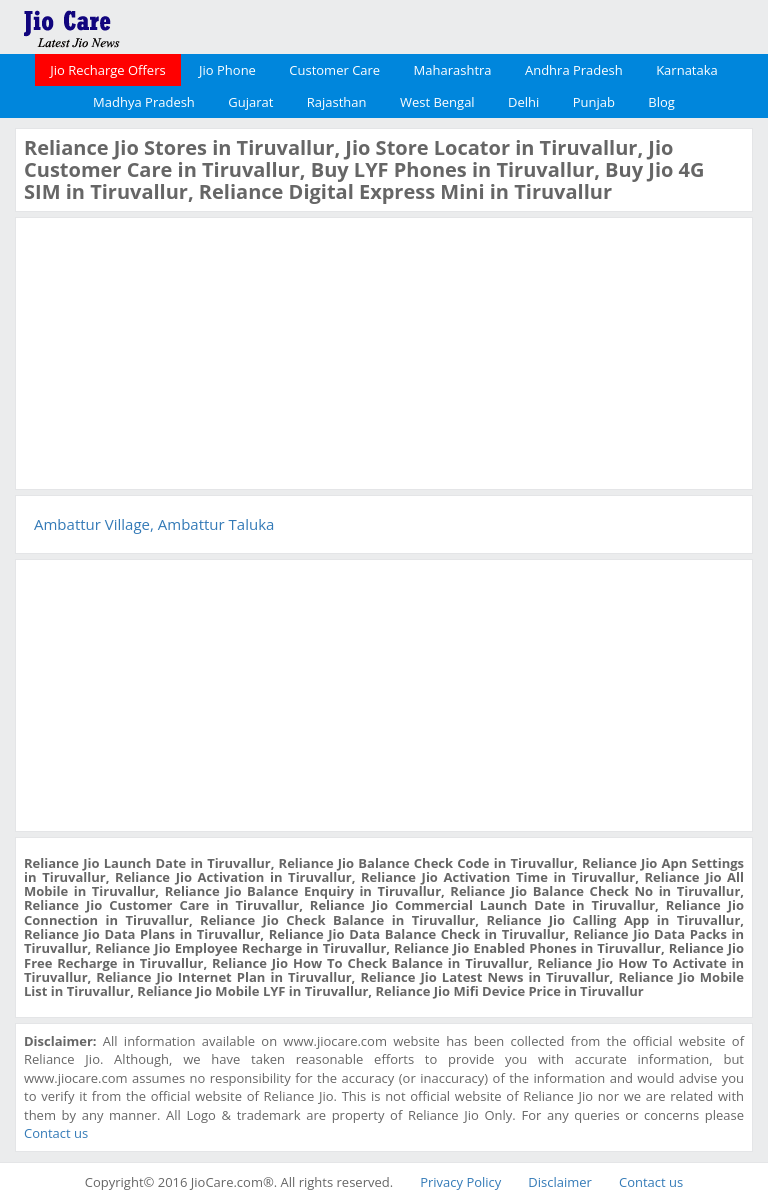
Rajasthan (337, 102)
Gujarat (250, 102)
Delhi (523, 102)
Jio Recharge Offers (107, 70)
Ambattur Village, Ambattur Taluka (154, 524)
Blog (661, 102)
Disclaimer (560, 1182)
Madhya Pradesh (144, 102)
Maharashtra (453, 70)
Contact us (56, 1133)
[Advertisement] (174, 351)
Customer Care (334, 70)
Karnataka (687, 70)
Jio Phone (227, 70)
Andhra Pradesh (574, 70)
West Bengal (437, 102)
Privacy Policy (460, 1182)
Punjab (594, 102)
